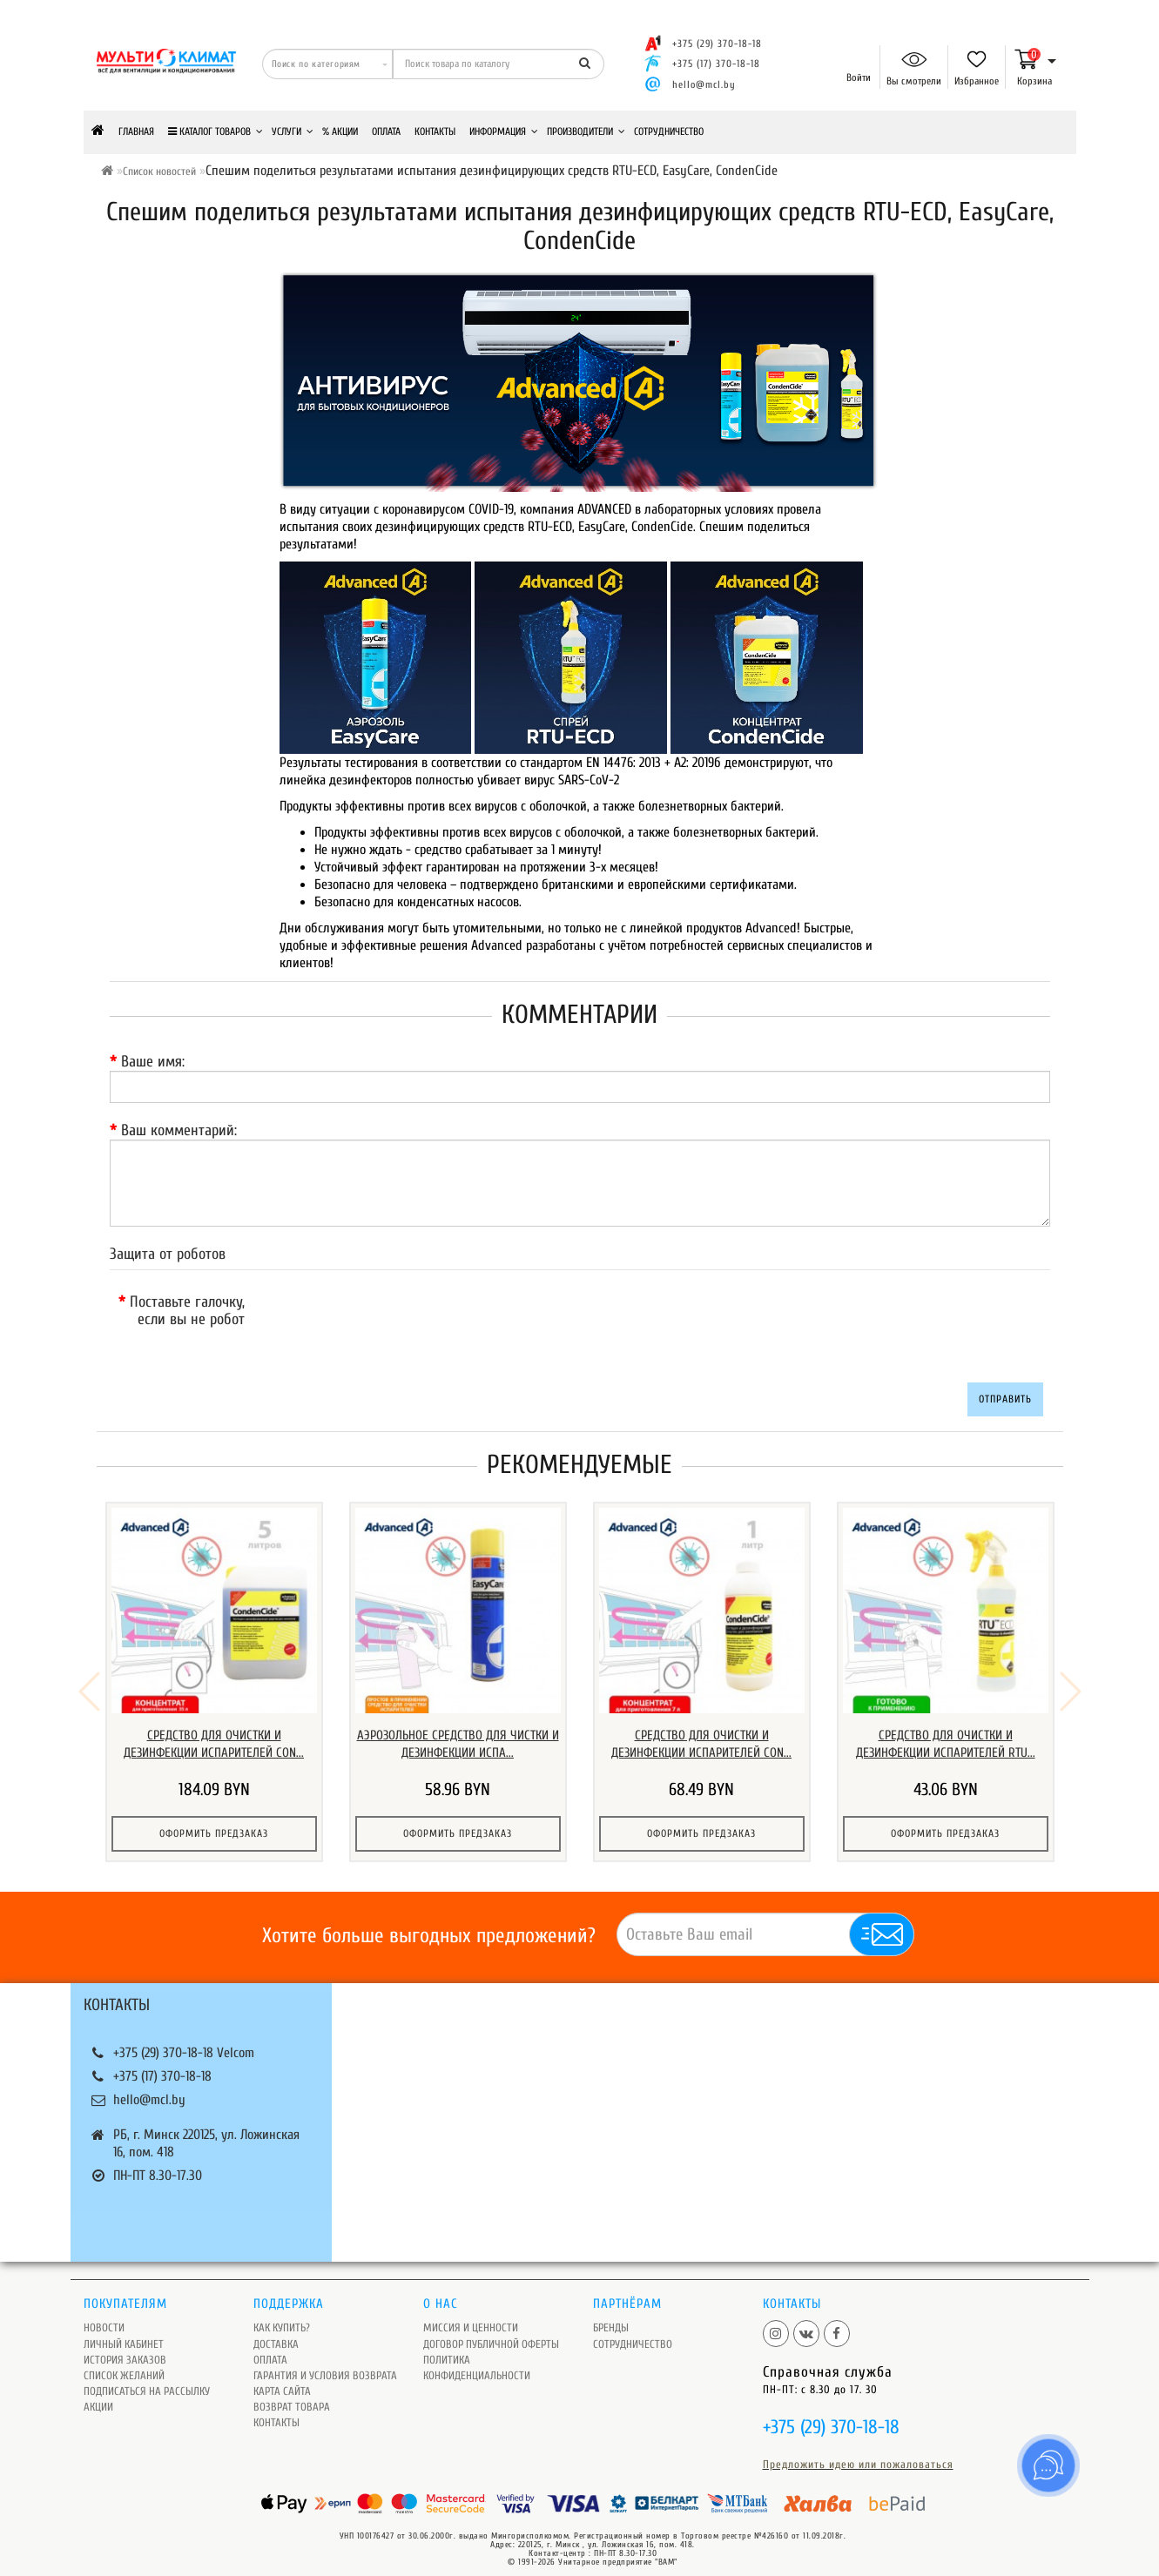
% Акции (340, 131)
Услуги (292, 131)
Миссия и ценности (470, 2316)
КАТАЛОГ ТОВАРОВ (215, 131)
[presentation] (403, 1321)
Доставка (276, 2332)
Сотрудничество (669, 131)
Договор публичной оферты (491, 2332)
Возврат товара (291, 2395)
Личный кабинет (124, 2332)
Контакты (434, 131)
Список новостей (159, 171)
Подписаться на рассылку (147, 2379)
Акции (98, 2395)
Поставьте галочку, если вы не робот (187, 1310)
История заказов (125, 2348)
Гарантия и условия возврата (325, 2364)
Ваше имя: (153, 1062)
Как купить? (281, 2316)
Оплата (386, 131)
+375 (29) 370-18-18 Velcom (183, 2041)
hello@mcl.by (704, 84)
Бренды (611, 2316)
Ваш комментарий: (179, 1130)
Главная (136, 131)
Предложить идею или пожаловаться (858, 2452)
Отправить (1005, 1399)
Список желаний (124, 2364)
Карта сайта (282, 2379)
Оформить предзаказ (213, 1833)
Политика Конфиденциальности (476, 2356)
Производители (586, 131)
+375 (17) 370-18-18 (162, 2065)
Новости (104, 2316)
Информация (503, 131)
